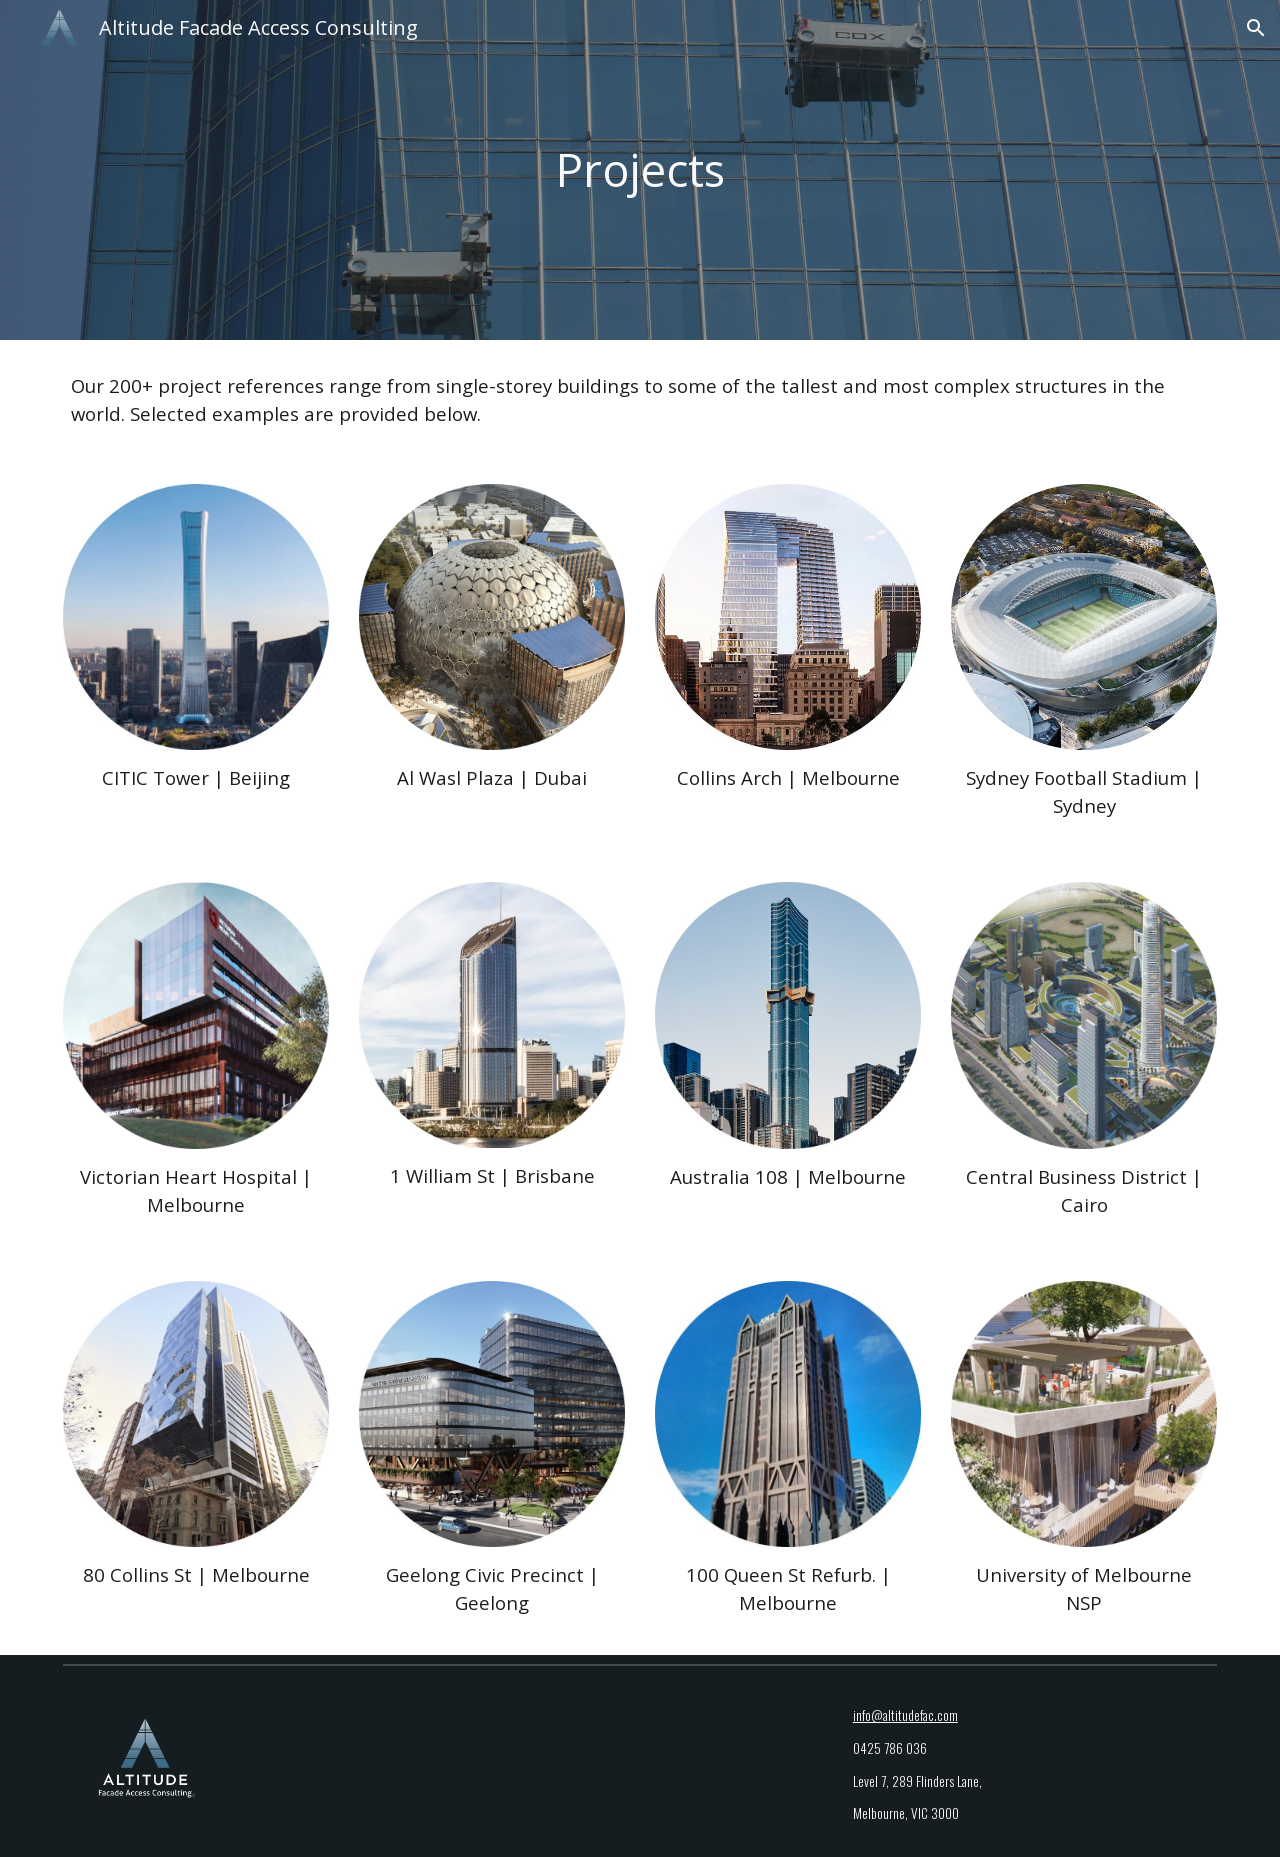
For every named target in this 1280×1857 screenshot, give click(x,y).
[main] (640, 170)
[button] (1256, 28)
